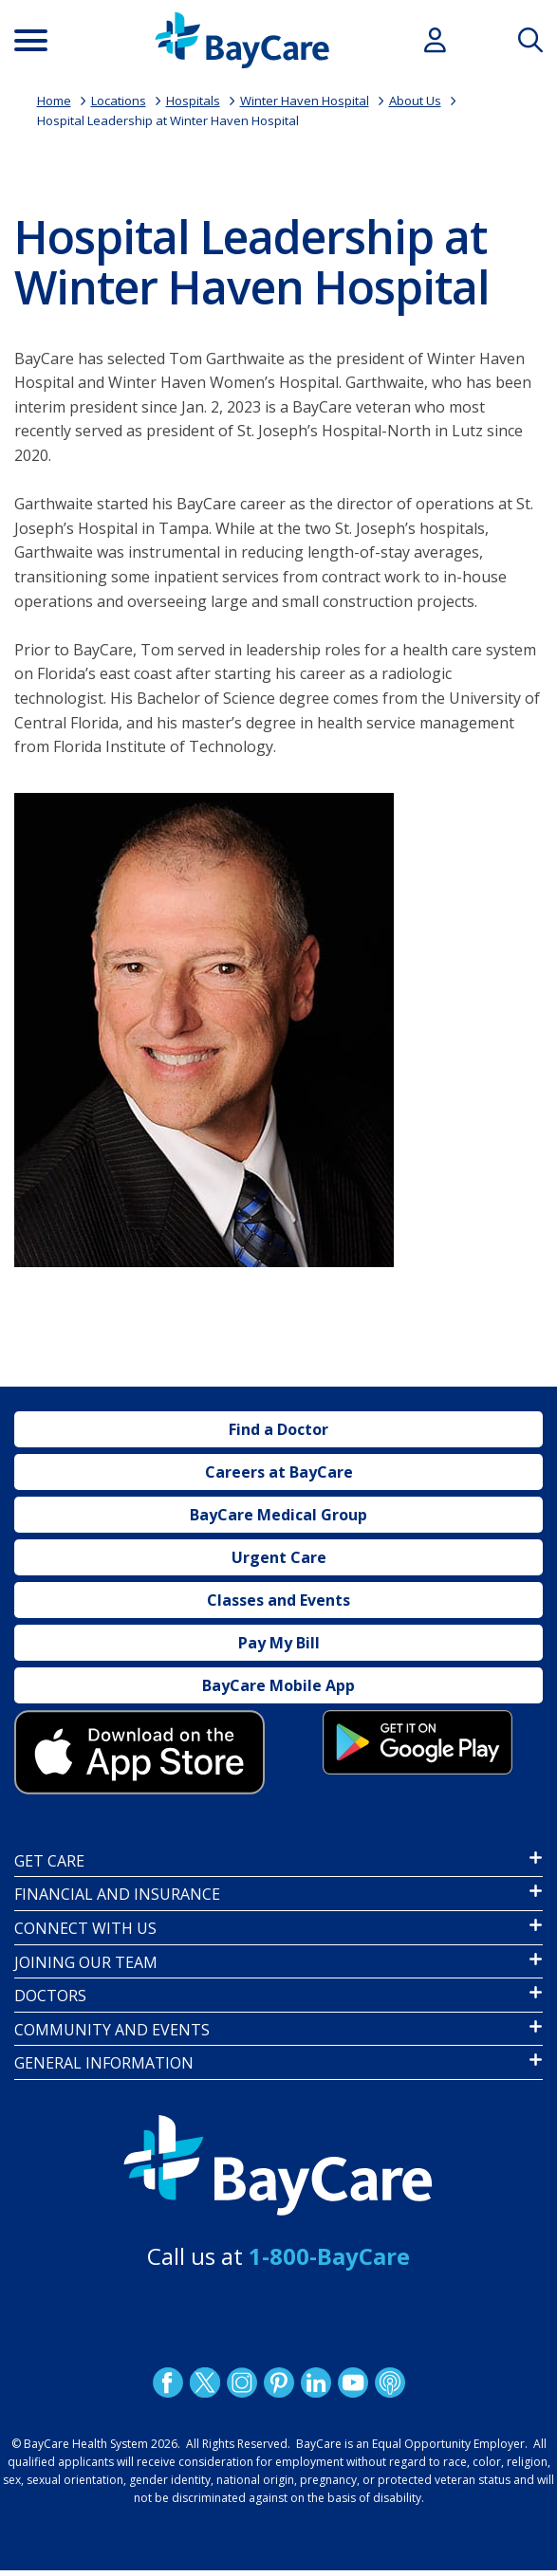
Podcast (389, 2382)
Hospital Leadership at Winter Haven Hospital (168, 120)
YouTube (352, 2382)
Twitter (204, 2382)
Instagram (241, 2382)
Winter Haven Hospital (304, 100)
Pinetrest (278, 2382)
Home (54, 100)
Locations (118, 100)
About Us (415, 100)
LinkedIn (315, 2382)
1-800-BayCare (329, 2256)
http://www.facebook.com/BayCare (167, 2382)
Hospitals (193, 100)
